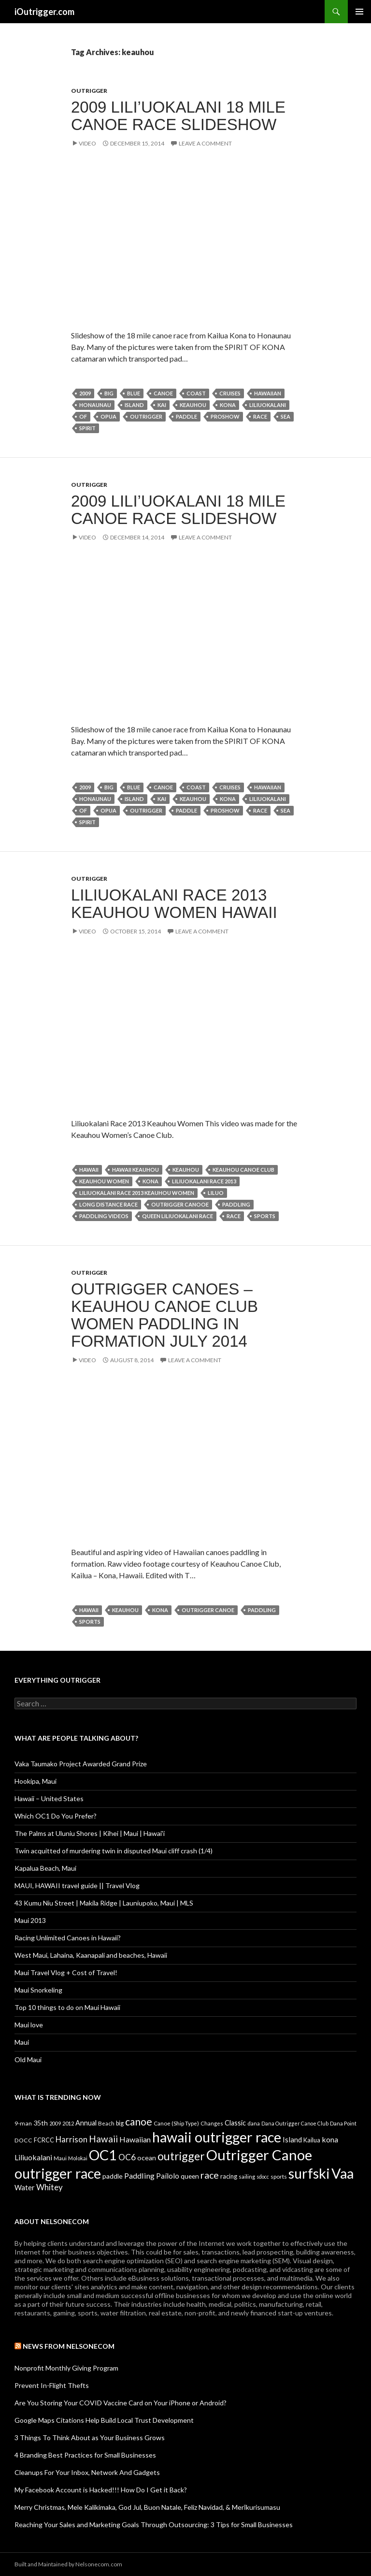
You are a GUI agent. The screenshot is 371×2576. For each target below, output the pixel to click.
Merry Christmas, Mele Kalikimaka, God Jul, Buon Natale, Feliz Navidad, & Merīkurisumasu (147, 2507)
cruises (230, 393)
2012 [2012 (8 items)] (68, 2123)
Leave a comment (205, 143)
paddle (186, 416)
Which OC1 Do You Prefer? (55, 1816)
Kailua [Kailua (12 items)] (311, 2140)
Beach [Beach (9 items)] (106, 2123)
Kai (161, 405)
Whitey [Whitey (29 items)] (49, 2187)
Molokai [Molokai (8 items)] (77, 2158)
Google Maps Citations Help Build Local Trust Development (104, 2420)
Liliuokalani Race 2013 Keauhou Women (136, 1193)
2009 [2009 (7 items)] (55, 2123)
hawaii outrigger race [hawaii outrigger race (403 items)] (216, 2136)
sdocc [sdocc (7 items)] (263, 2176)
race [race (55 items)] (209, 2175)
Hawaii (89, 1169)
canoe (163, 393)
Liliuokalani (267, 405)
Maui (21, 2042)
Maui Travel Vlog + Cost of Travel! (65, 1972)
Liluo (216, 1193)
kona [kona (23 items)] (330, 2139)
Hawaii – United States (49, 1798)
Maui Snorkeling (38, 1990)
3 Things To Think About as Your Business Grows (89, 2437)
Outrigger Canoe (208, 1610)
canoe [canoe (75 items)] (138, 2121)
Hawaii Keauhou (135, 1169)
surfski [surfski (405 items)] (309, 2173)
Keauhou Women (104, 1181)
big (109, 393)
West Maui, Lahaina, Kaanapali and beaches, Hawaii (90, 1955)
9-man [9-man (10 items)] (23, 2123)
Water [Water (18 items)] (24, 2187)
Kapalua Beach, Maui (45, 1868)
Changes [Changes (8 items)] (211, 2123)
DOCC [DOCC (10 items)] (23, 2140)
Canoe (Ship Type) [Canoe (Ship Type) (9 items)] (176, 2123)
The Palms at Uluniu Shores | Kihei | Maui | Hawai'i (89, 1833)
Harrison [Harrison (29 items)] (71, 2139)
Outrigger (89, 90)
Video (87, 143)
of (83, 416)
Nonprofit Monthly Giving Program (66, 2368)
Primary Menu (359, 11)
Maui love (28, 2025)
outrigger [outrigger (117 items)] (181, 2156)
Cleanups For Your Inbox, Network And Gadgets (87, 2472)
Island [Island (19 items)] (292, 2139)
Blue (133, 393)
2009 (85, 393)
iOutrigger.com (44, 11)
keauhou (193, 405)
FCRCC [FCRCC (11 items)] (44, 2140)
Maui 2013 (30, 1920)
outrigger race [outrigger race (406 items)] (57, 2173)
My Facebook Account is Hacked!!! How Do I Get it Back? (100, 2490)
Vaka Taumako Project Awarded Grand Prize (80, 1764)
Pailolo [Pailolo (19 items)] (167, 2175)
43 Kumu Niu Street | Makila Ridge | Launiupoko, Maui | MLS (103, 1903)
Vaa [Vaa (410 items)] (342, 2173)
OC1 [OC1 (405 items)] (103, 2154)
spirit (87, 428)
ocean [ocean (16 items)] (146, 2158)
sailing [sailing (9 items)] (247, 2176)
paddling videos (103, 1216)
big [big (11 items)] (120, 2123)
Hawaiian (267, 393)
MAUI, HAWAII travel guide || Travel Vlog (77, 1885)
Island (134, 405)
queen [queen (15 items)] (190, 2176)
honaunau (95, 405)
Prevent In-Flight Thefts (51, 2385)
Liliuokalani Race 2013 (204, 1181)
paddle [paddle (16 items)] (112, 2176)
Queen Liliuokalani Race (177, 1216)
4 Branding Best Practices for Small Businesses (85, 2455)
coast (196, 393)
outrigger (146, 416)
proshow (225, 416)
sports (264, 1216)
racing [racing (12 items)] (228, 2176)
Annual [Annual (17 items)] (86, 2123)
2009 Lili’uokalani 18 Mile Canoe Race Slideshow (178, 115)
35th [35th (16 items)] (40, 2123)
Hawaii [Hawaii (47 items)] (103, 2138)
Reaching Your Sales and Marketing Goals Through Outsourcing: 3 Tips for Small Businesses (153, 2524)
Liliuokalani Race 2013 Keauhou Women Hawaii (174, 903)
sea (285, 416)
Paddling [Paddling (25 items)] (139, 2175)
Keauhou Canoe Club (243, 1169)
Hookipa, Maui (35, 1781)
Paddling (236, 1204)
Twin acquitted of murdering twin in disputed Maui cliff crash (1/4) (113, 1851)
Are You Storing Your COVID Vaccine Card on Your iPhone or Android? (120, 2403)
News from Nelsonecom (68, 2346)
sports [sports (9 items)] (279, 2176)
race (260, 416)
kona (228, 405)
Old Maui (28, 2059)
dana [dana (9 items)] (253, 2123)
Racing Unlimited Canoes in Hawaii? (67, 1938)
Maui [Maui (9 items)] (60, 2157)
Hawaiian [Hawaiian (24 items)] (135, 2139)
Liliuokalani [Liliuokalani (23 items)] (33, 2157)
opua (108, 416)
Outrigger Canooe (180, 1204)
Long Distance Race (108, 1204)
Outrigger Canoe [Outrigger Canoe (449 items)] (259, 2154)
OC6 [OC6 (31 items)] (127, 2157)
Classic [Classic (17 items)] (235, 2123)
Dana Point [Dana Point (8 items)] (343, 2123)
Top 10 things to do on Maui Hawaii (67, 2007)
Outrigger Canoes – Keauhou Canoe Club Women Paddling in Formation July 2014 (164, 1315)
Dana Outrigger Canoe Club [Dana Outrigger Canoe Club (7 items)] (294, 2123)
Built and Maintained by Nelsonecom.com (68, 2564)
